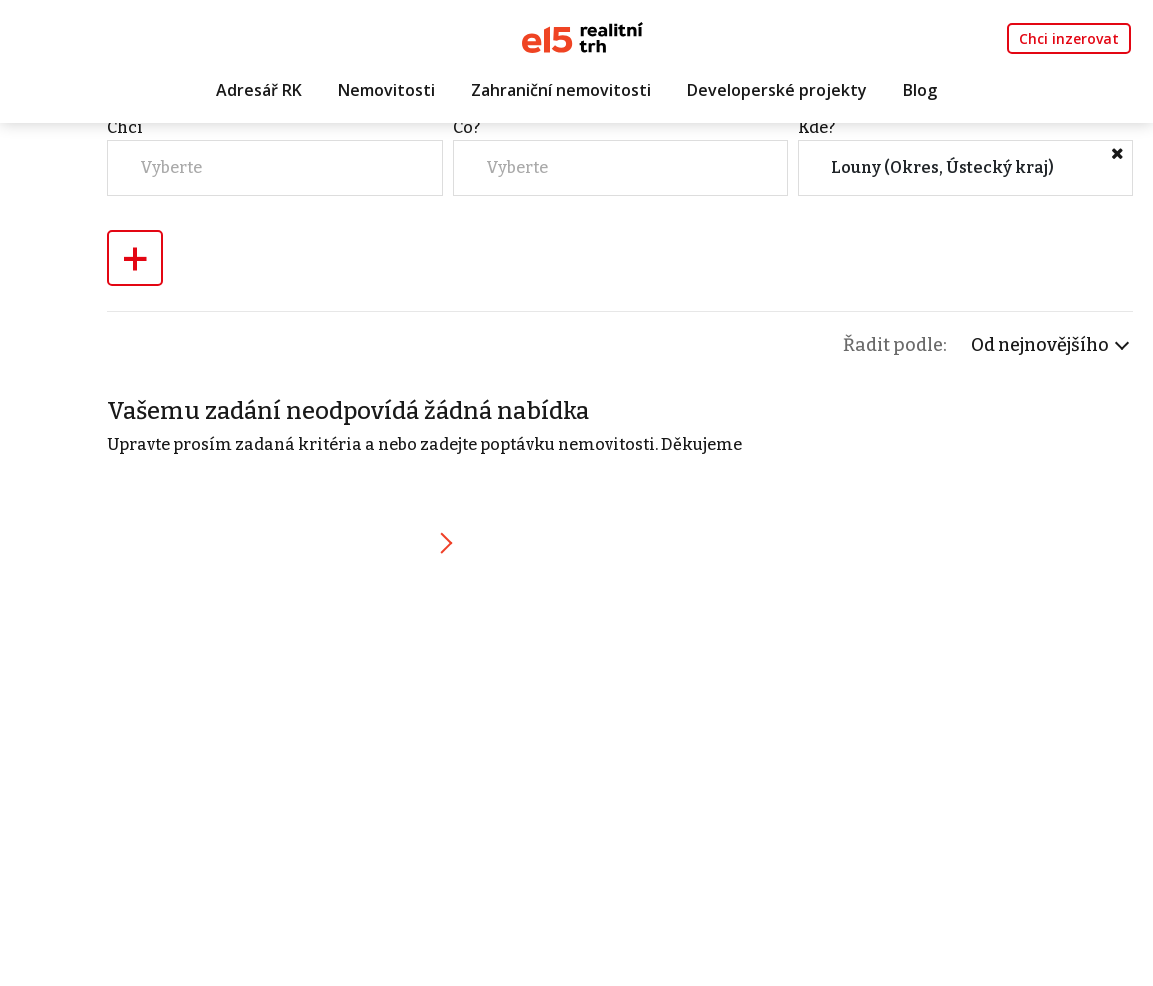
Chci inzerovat (1069, 41)
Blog (920, 97)
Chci (511, 240)
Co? (719, 240)
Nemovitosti (386, 97)
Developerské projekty (777, 97)
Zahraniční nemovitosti (561, 97)
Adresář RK (259, 97)
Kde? (936, 240)
